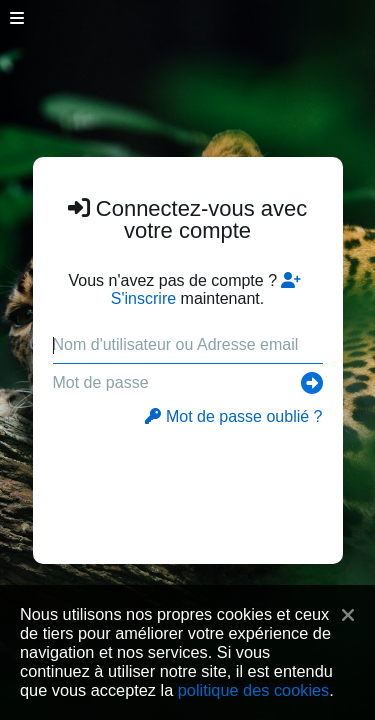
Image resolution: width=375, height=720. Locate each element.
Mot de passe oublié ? (234, 416)
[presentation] (188, 484)
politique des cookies (253, 690)
